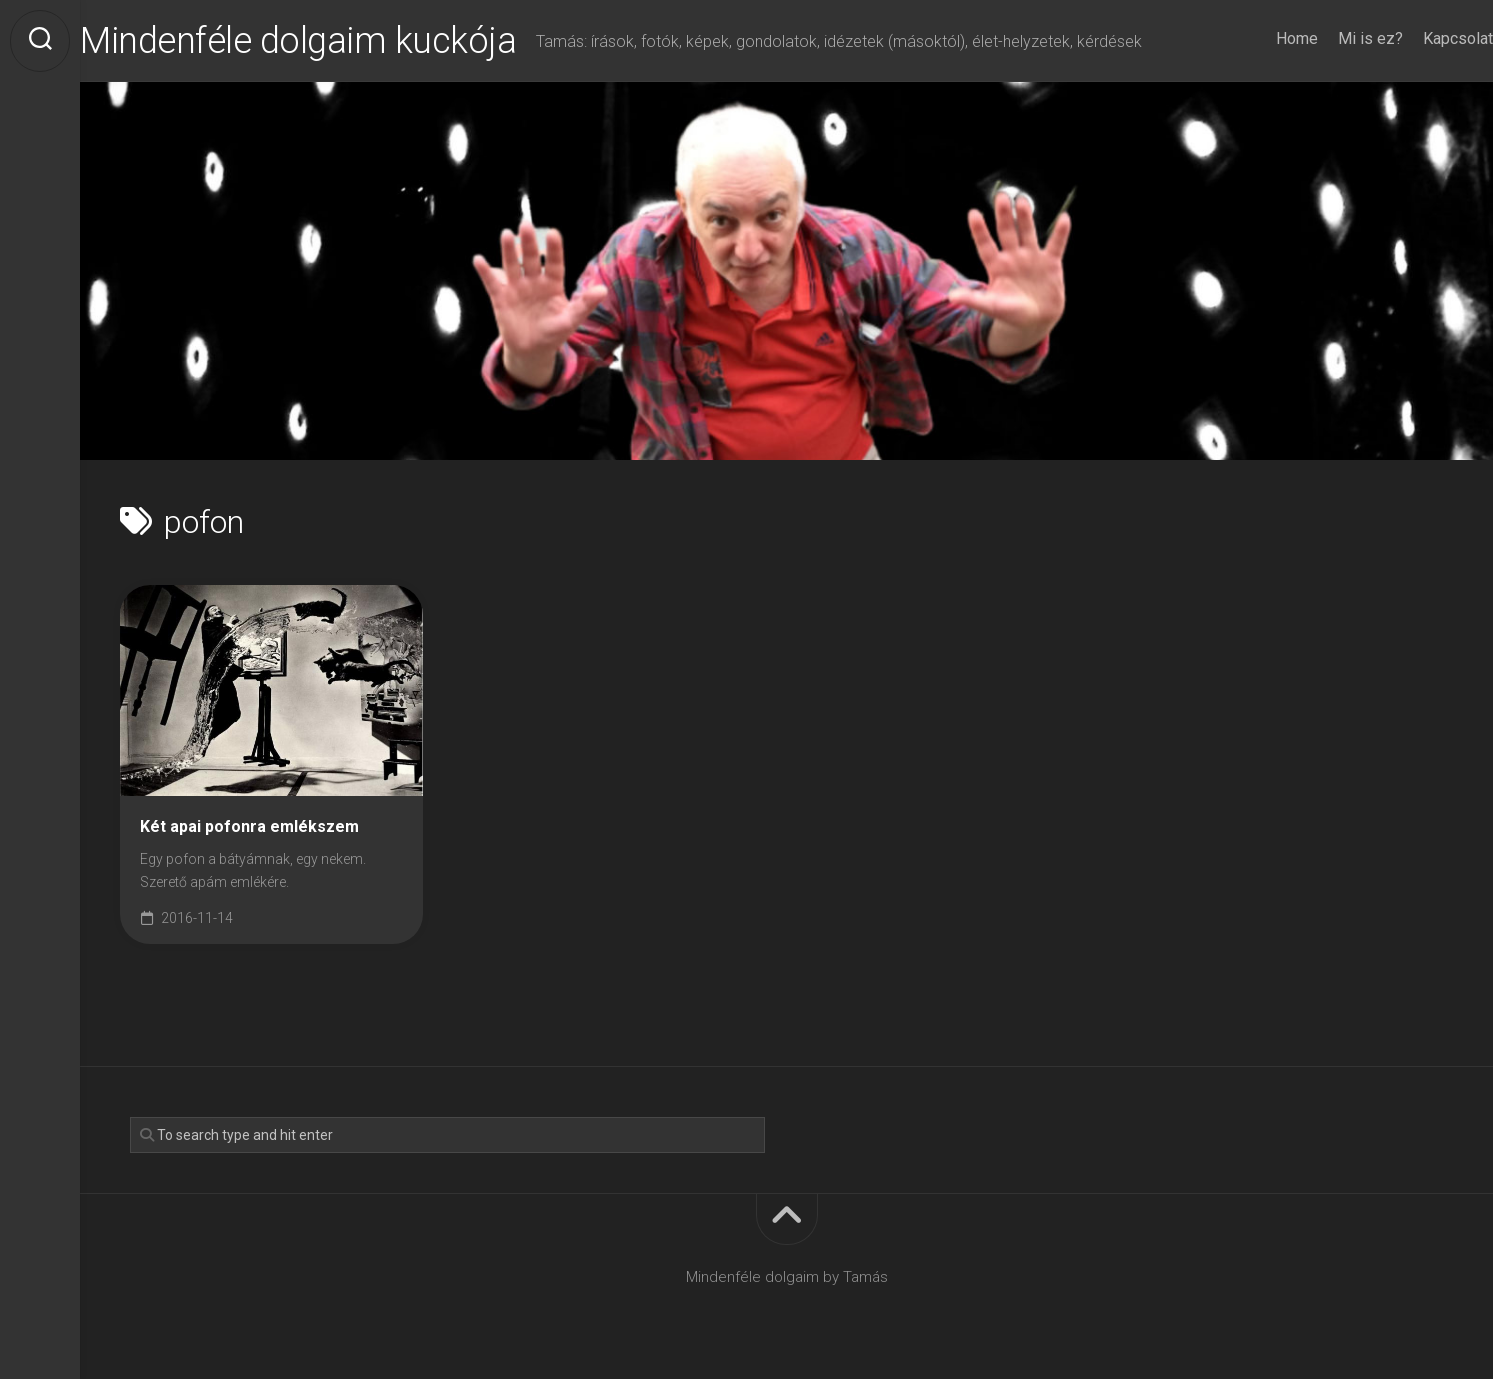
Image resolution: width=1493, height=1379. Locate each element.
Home (1257, 38)
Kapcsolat (1418, 38)
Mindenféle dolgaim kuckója (338, 41)
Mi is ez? (1330, 38)
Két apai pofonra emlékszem (249, 826)
